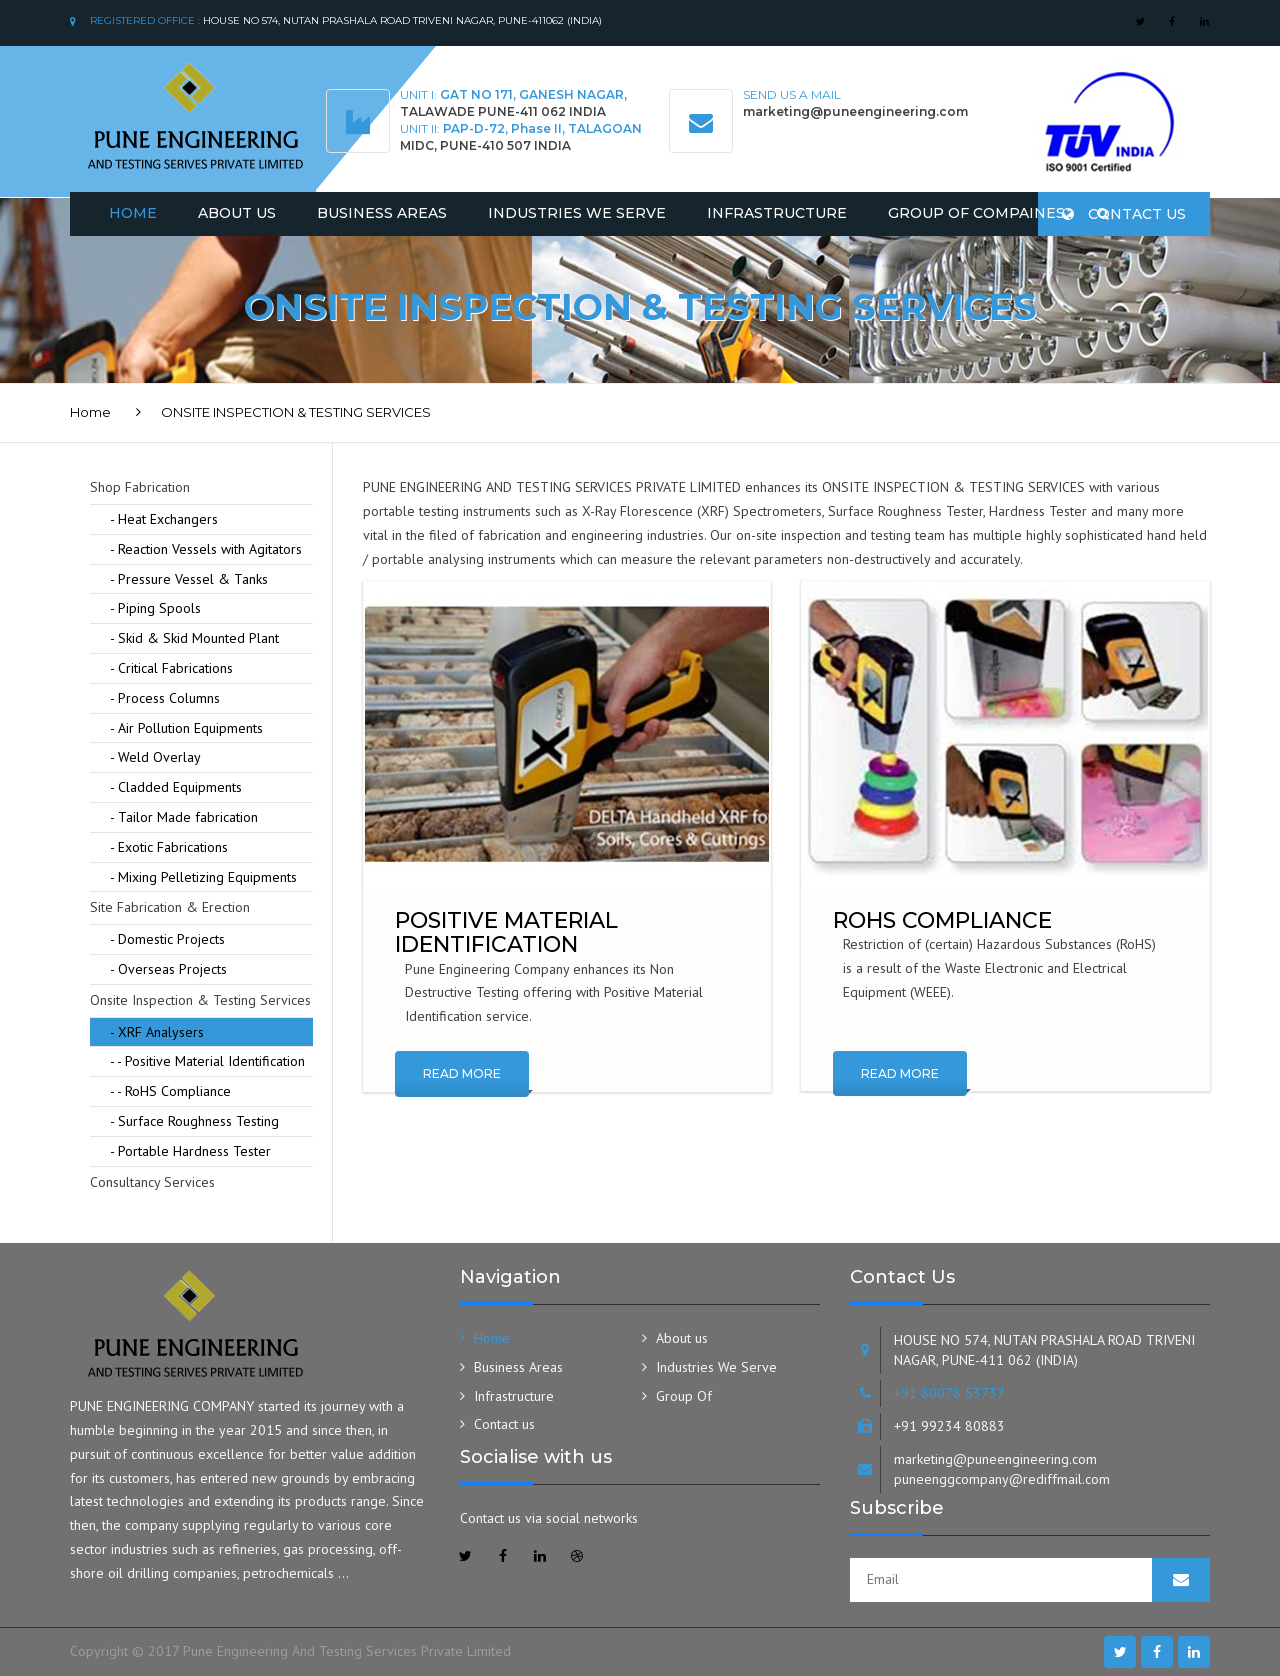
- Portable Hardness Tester (190, 1151)
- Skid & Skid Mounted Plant (194, 638)
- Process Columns (165, 698)
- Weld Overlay (155, 757)
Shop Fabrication (140, 487)
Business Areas (382, 213)
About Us (237, 213)
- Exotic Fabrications (169, 847)
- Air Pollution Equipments (186, 728)
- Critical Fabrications (171, 668)
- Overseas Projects (168, 969)
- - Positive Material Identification (207, 1061)
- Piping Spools (155, 608)
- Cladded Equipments (176, 787)
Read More (462, 1073)
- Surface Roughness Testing (194, 1121)
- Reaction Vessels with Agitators (206, 549)
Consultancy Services (152, 1182)
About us (682, 1338)
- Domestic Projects (167, 939)
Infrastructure (777, 213)
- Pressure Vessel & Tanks (189, 579)
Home (133, 213)
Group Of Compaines (976, 213)
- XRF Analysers (157, 1032)
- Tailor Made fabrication (184, 817)
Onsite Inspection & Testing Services (200, 1000)
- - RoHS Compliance (170, 1091)
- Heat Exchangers (164, 519)
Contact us (1124, 214)
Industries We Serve (577, 213)
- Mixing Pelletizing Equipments (203, 877)
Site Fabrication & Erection (170, 907)
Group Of (684, 1396)
